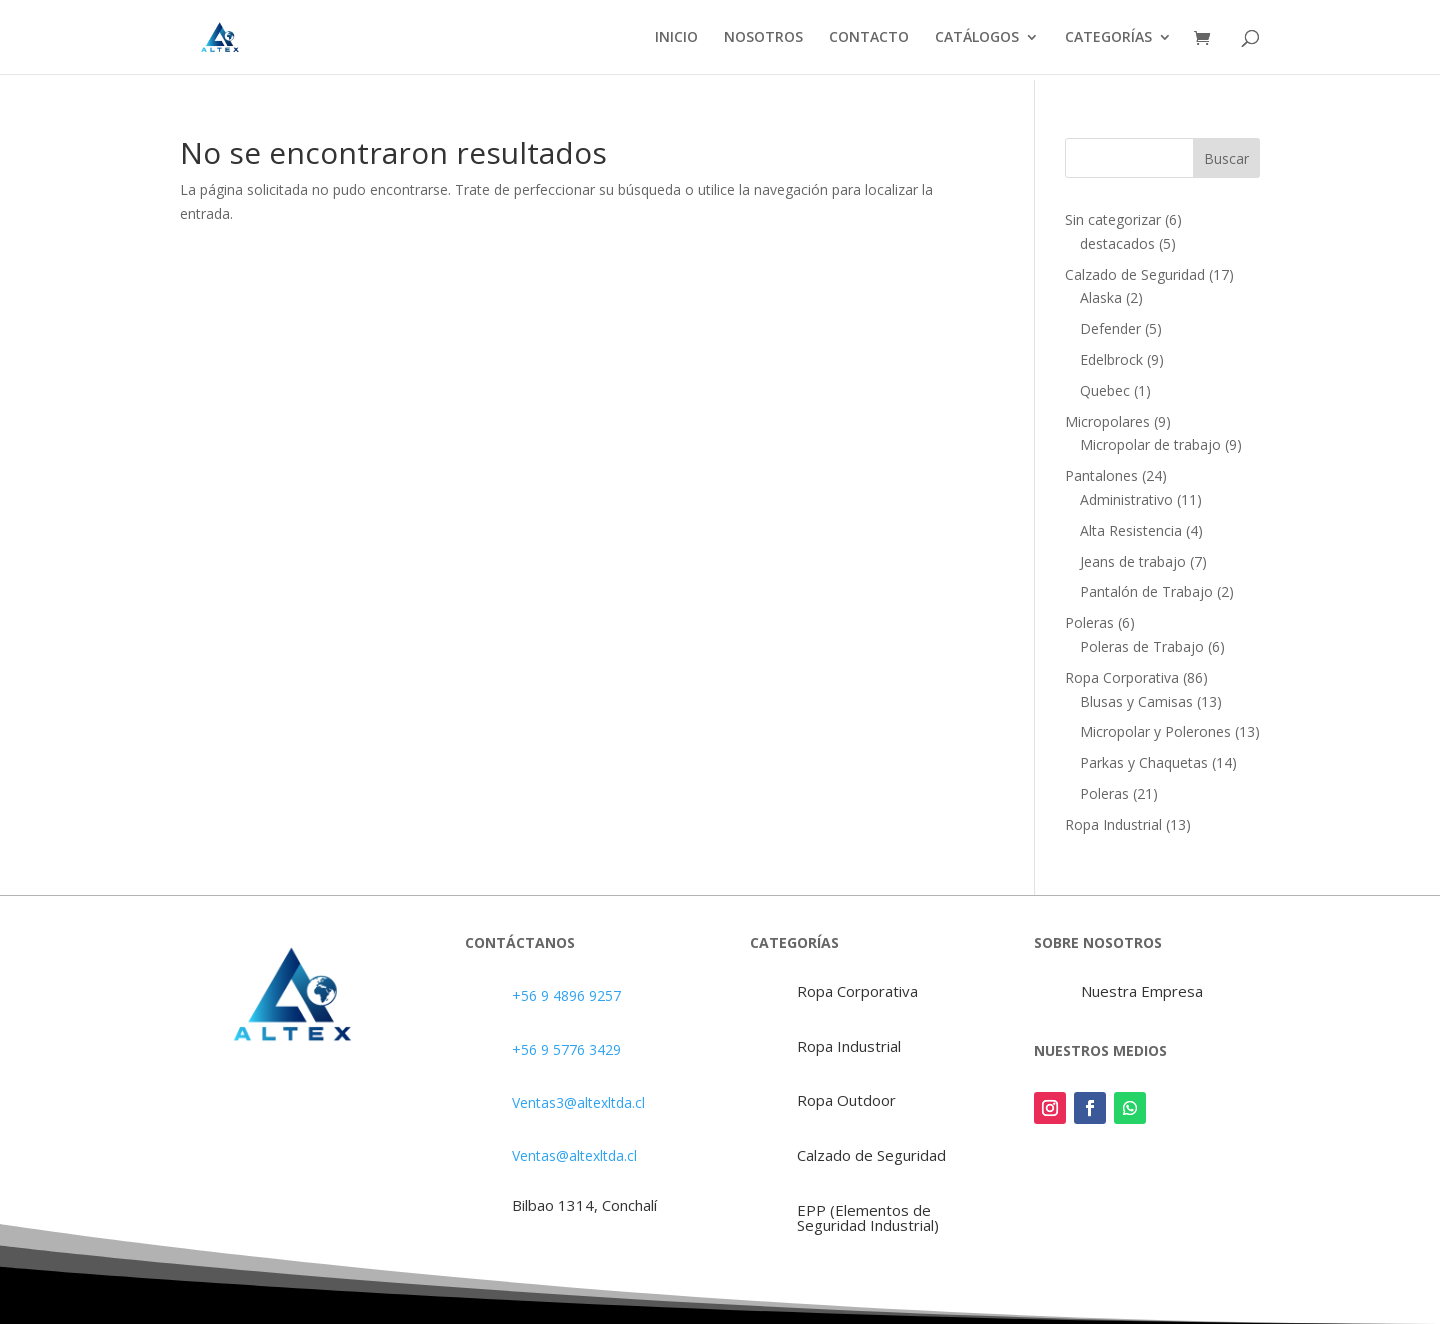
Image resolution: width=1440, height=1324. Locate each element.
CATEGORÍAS (1108, 38)
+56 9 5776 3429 (566, 1049)
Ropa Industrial (849, 1046)
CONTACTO (869, 38)
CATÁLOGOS (977, 38)
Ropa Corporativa (857, 991)
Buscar (1226, 158)
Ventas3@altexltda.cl (578, 1102)
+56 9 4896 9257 (566, 995)
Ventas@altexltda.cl (574, 1155)
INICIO (676, 38)
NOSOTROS (763, 38)
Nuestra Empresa (1142, 991)
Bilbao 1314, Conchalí (584, 1205)
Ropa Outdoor (846, 1100)
